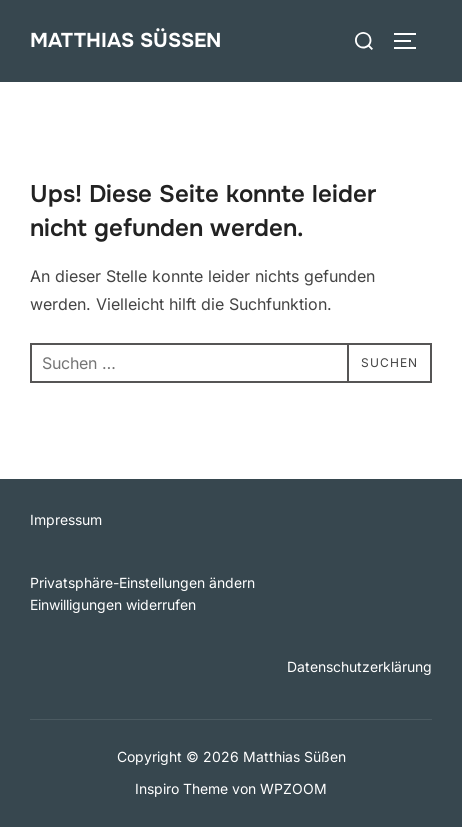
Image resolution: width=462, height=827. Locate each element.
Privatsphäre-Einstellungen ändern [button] (142, 582)
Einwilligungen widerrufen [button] (113, 604)
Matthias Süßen (125, 40)
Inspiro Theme (181, 788)
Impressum (66, 519)
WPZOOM (293, 788)
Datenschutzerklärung (359, 666)
